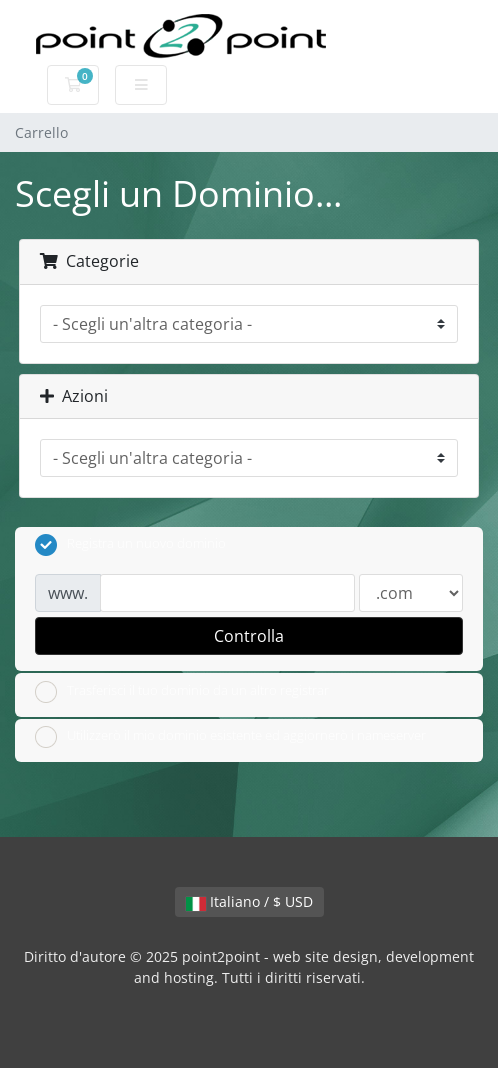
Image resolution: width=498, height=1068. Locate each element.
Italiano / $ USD (249, 901)
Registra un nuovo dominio (130, 545)
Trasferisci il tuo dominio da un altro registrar (182, 692)
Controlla (249, 636)
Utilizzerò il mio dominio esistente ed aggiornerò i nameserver (230, 737)
